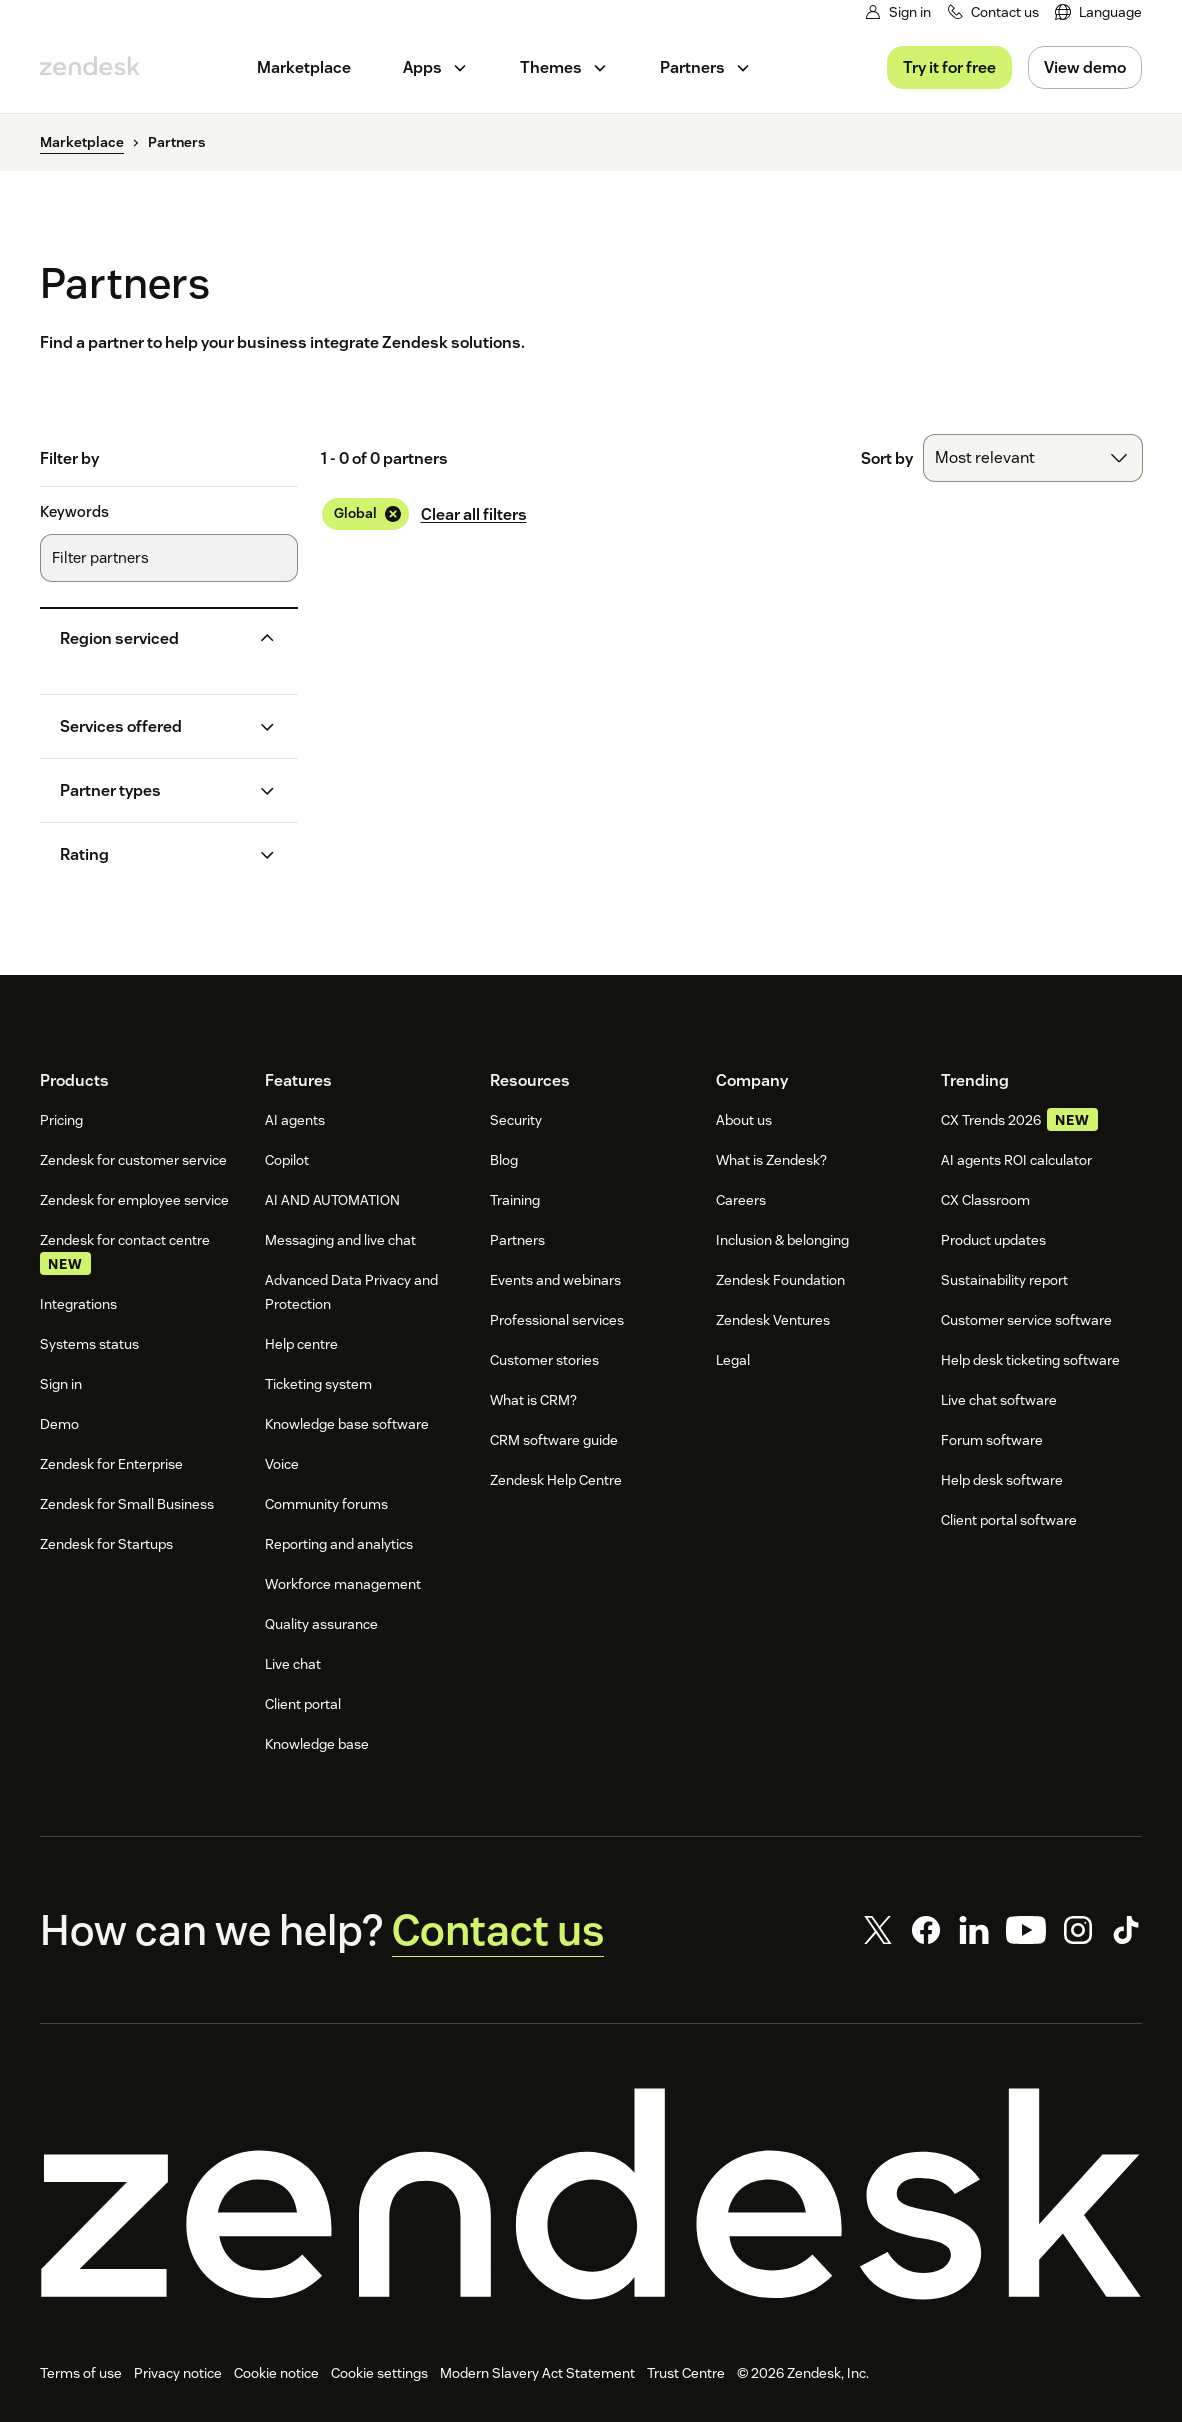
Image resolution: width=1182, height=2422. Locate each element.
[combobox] (1033, 458)
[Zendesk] (591, 2194)
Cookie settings (379, 2373)
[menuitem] (1098, 12)
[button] (152, 638)
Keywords (74, 512)
